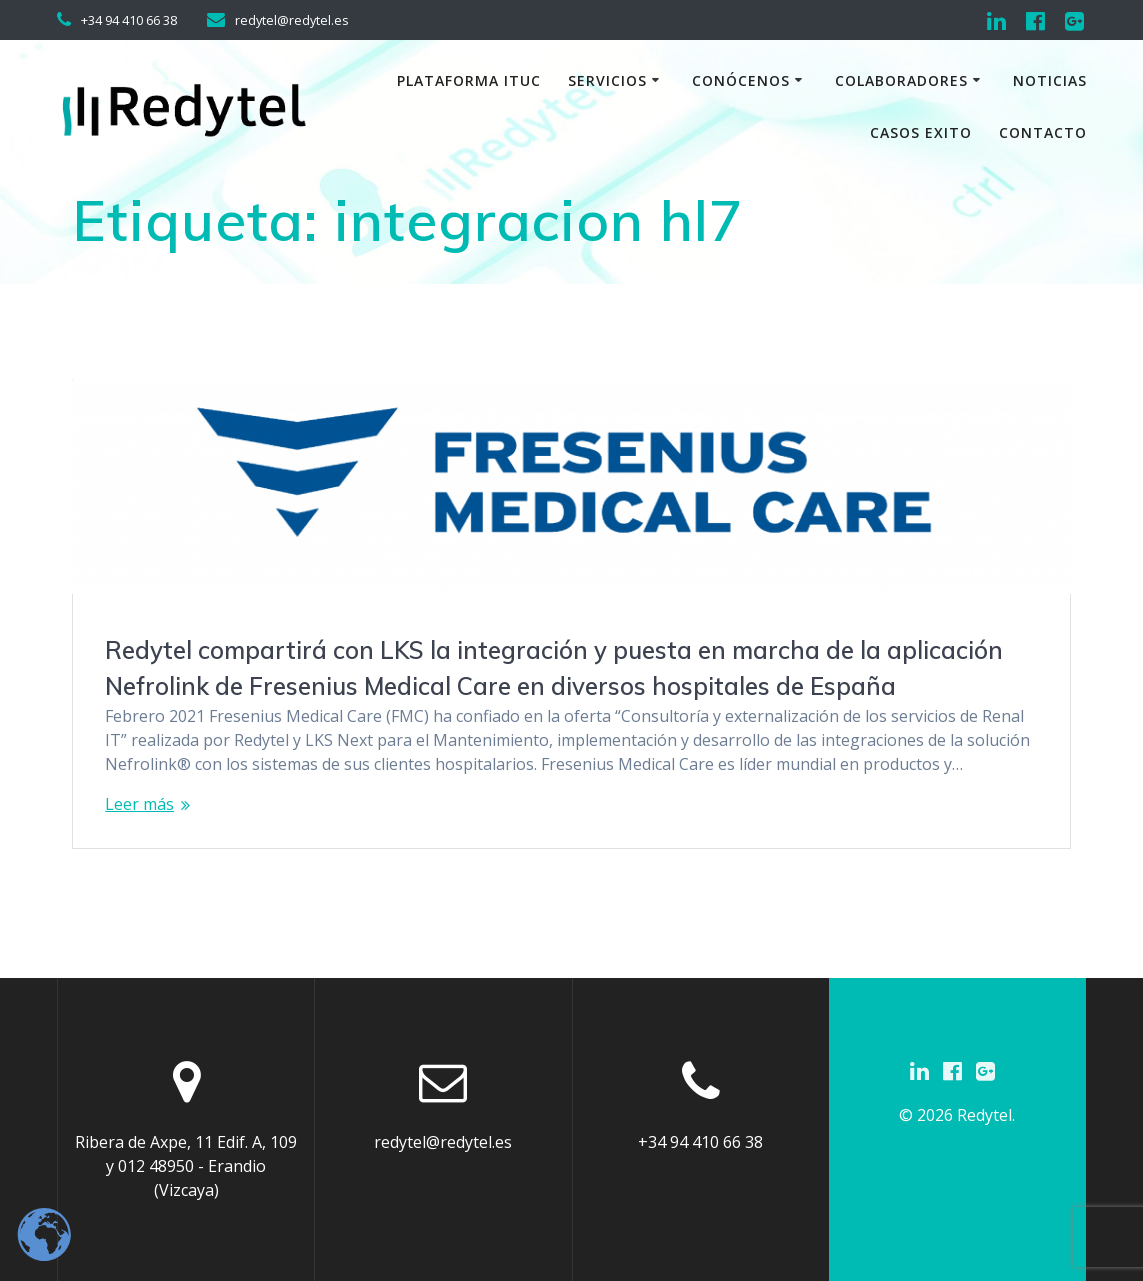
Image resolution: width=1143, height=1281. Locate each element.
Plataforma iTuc (469, 80)
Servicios (607, 80)
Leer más (139, 804)
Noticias (1050, 80)
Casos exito (921, 132)
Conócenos (741, 80)
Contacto (1043, 132)
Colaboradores (901, 80)
